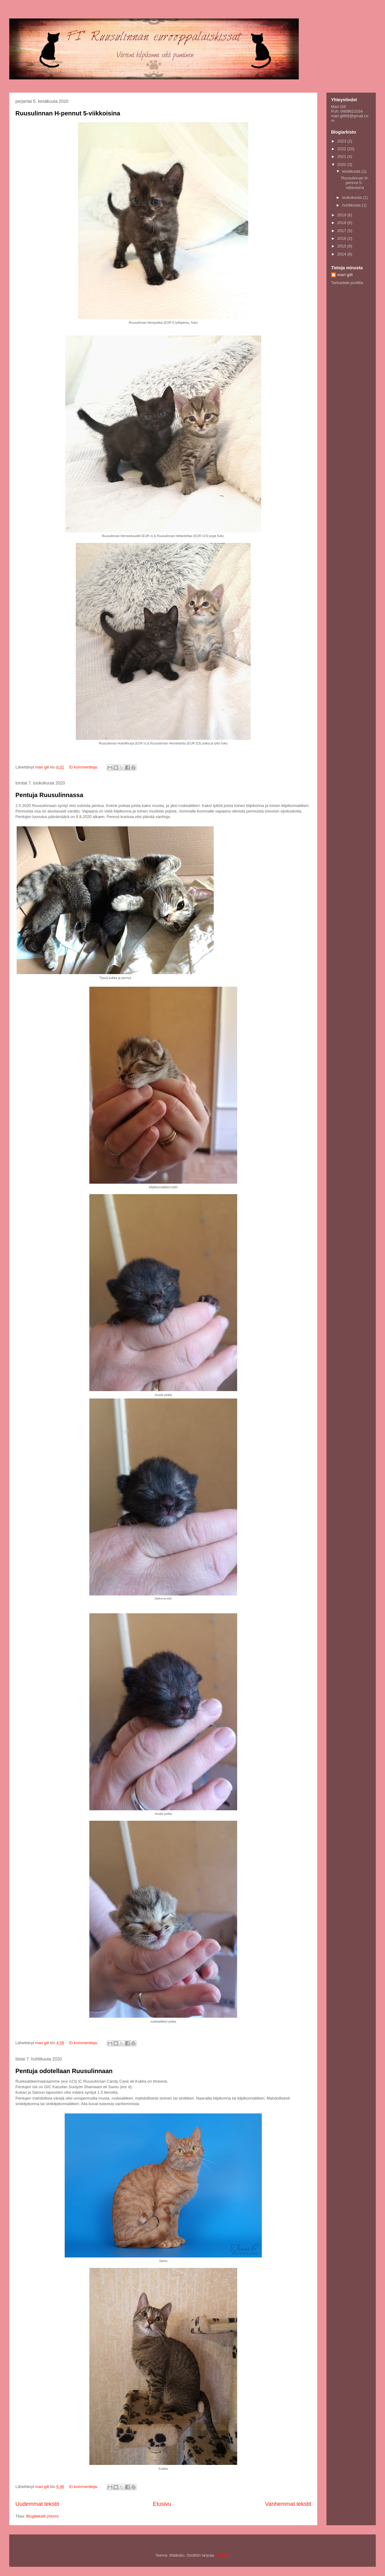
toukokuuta (352, 197)
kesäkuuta (352, 171)
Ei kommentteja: (84, 767)
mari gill (345, 274)
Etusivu (162, 2504)
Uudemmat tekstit (37, 2504)
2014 (342, 254)
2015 (342, 246)
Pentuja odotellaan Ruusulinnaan (64, 2071)
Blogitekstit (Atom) (42, 2516)
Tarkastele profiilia (347, 282)
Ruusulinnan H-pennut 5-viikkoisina (67, 113)
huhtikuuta (352, 205)
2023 (342, 141)
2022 (342, 148)
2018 (342, 222)
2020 (342, 164)
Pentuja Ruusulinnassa (49, 795)
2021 (342, 156)
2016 (342, 238)
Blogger (222, 2555)
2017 (342, 230)
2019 (342, 215)
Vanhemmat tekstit (288, 2504)
